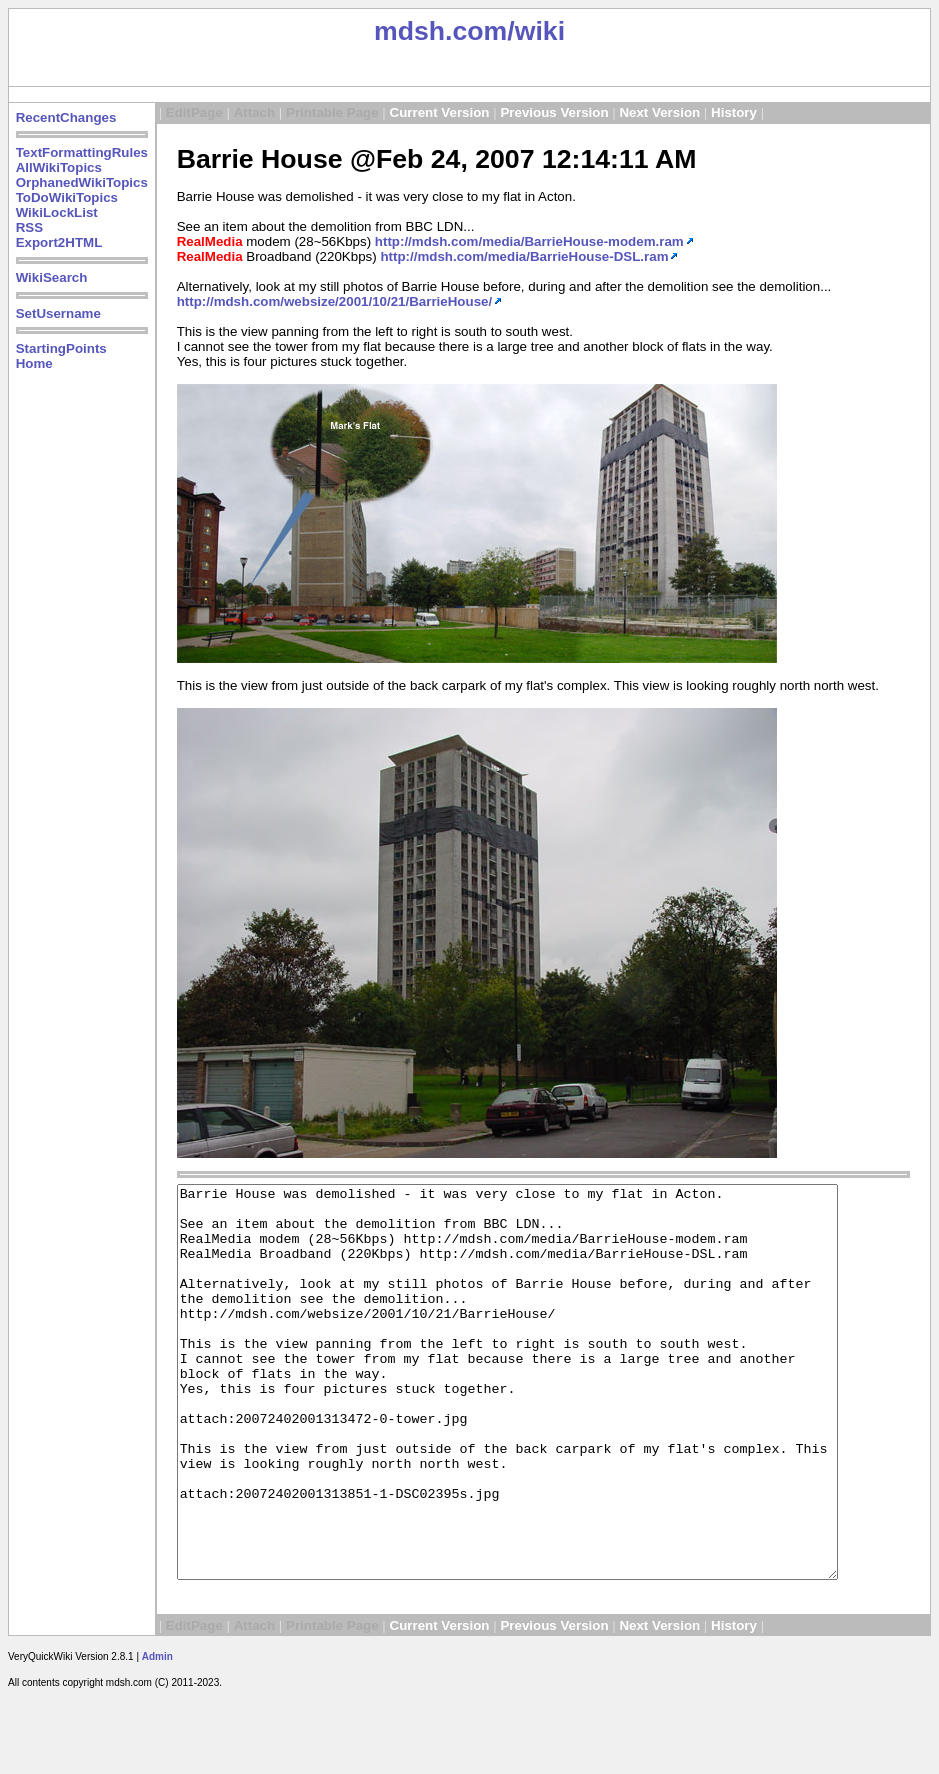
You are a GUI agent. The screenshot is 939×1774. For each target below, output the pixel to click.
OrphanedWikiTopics (82, 182)
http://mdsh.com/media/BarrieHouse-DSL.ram (524, 256)
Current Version (440, 112)
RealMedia (210, 241)
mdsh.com (440, 31)
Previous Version (554, 112)
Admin (157, 1734)
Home (34, 363)
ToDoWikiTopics (67, 197)
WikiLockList (57, 212)
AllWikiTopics (59, 167)
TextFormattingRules (82, 152)
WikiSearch (52, 277)
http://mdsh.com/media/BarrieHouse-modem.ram (529, 241)
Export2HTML (59, 242)
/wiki (536, 31)
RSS (29, 227)
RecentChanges (66, 117)
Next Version (659, 112)
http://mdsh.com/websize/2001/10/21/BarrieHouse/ (335, 301)
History (734, 112)
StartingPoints (61, 348)
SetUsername (58, 313)
